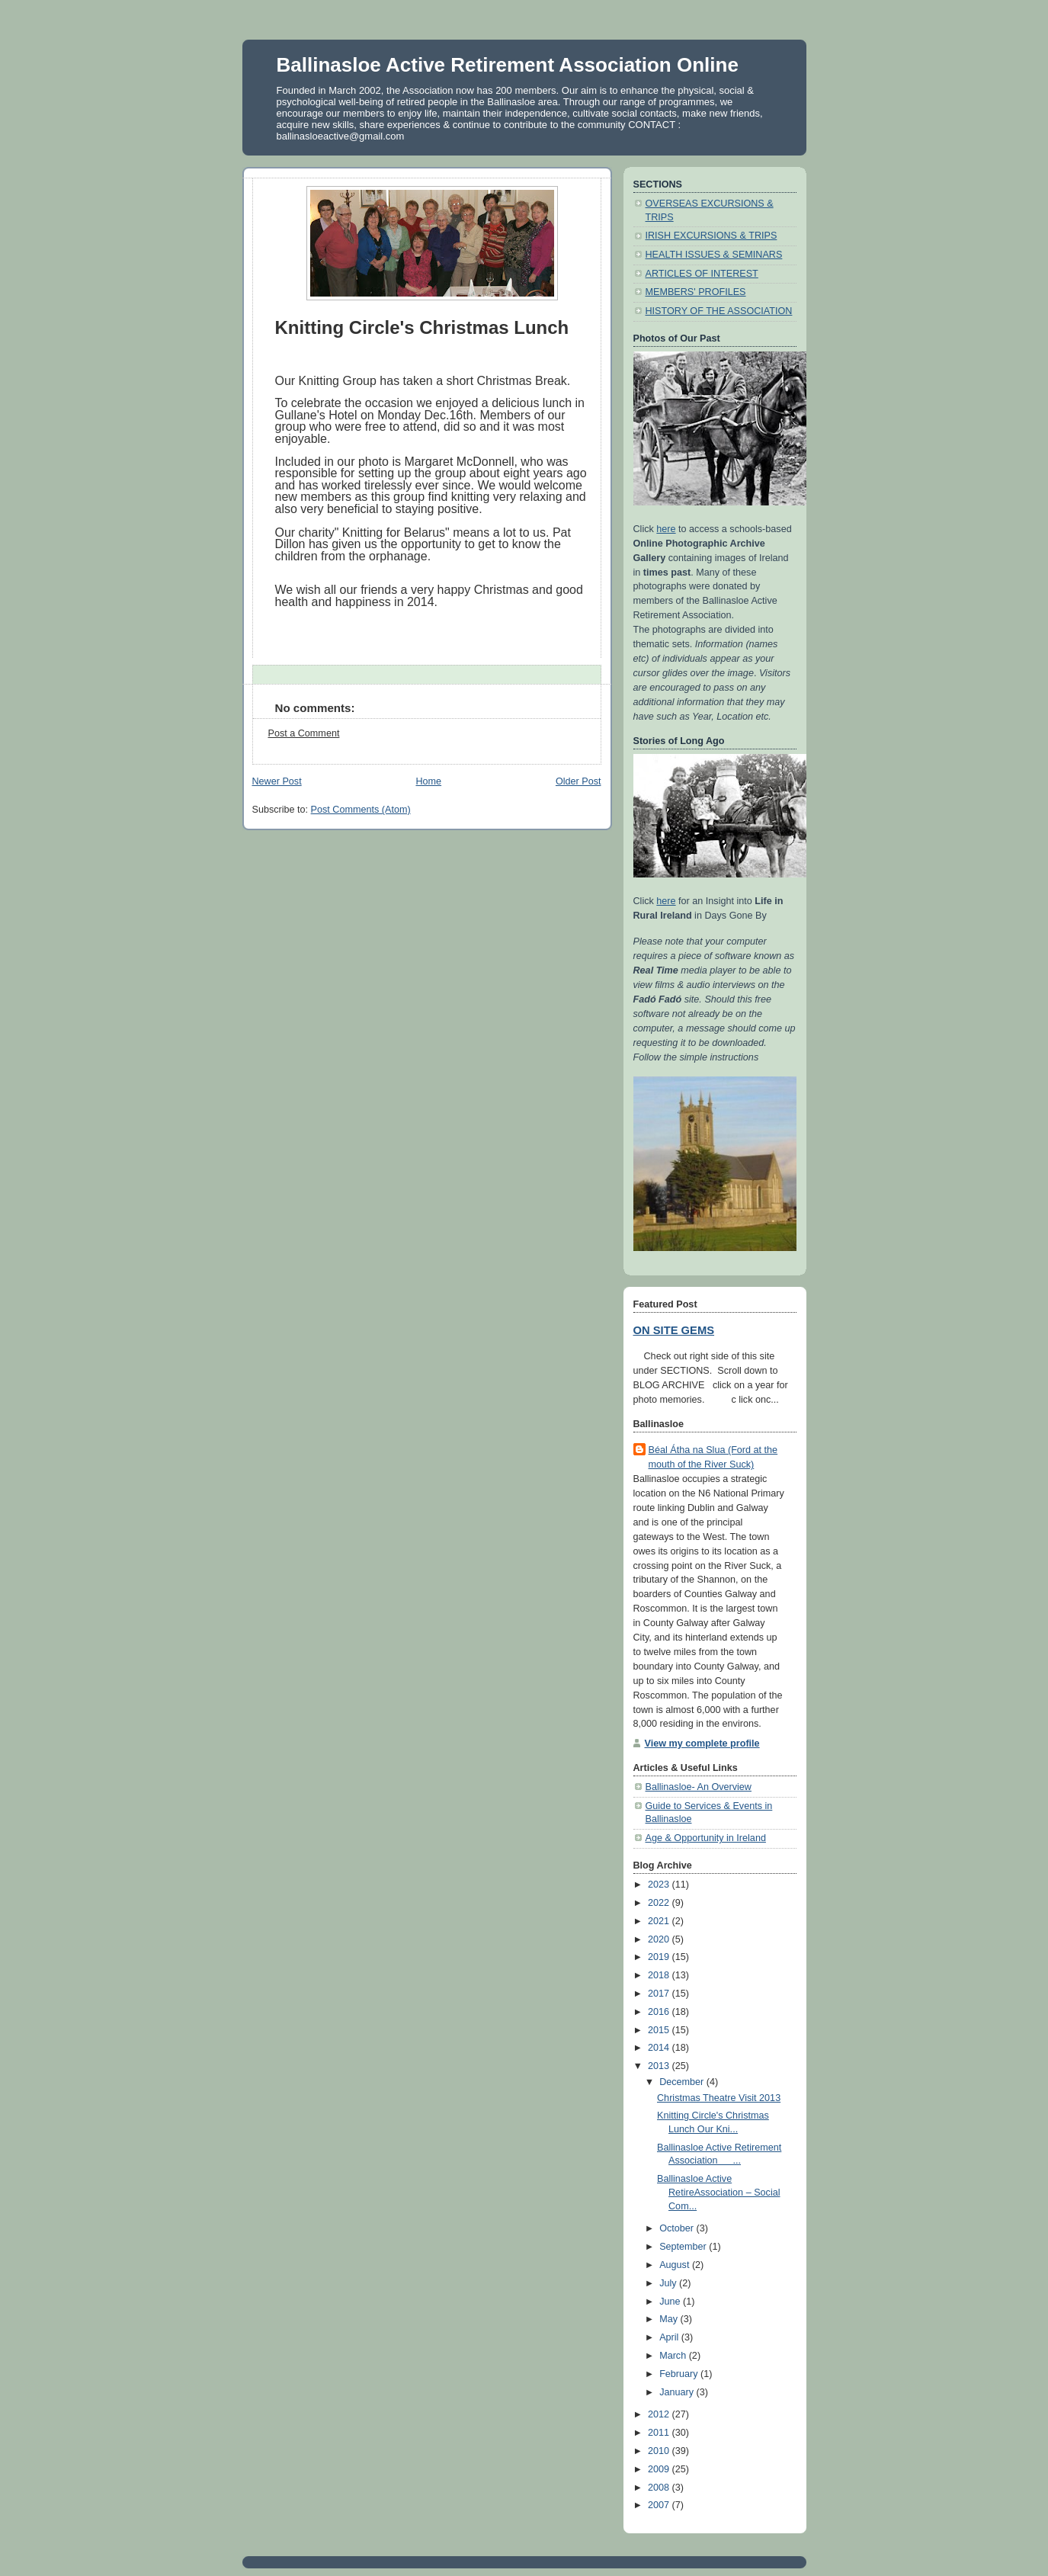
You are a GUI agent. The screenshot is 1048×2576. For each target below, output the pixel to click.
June (671, 2301)
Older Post (578, 781)
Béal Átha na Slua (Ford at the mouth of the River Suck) (713, 1457)
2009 (660, 2469)
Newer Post (277, 781)
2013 (660, 2066)
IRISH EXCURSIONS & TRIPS (711, 235)
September (684, 2246)
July (669, 2283)
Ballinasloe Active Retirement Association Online (508, 64)
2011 (660, 2432)
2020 (660, 1939)
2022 (660, 1903)
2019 (660, 1957)
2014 (660, 2047)
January (677, 2392)
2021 (660, 1921)
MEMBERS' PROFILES (696, 292)
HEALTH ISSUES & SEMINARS (714, 254)
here (665, 529)
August (675, 2265)
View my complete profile (702, 1743)
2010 (660, 2451)
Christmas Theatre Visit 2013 (718, 2098)
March (674, 2355)
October (677, 2228)
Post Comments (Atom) (361, 809)
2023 (660, 1884)
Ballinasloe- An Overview (699, 1787)
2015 (660, 2030)
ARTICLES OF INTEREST (702, 273)
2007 (660, 2505)
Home (428, 781)
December (683, 2082)
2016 (660, 2012)
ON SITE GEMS (674, 1330)
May (669, 2319)
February (679, 2374)
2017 (660, 1993)
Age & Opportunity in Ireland (706, 1838)
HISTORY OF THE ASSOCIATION (719, 311)
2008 (660, 2487)
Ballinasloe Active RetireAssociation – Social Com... (718, 2192)
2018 (660, 1975)
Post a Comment (304, 733)
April (670, 2337)
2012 (660, 2414)
